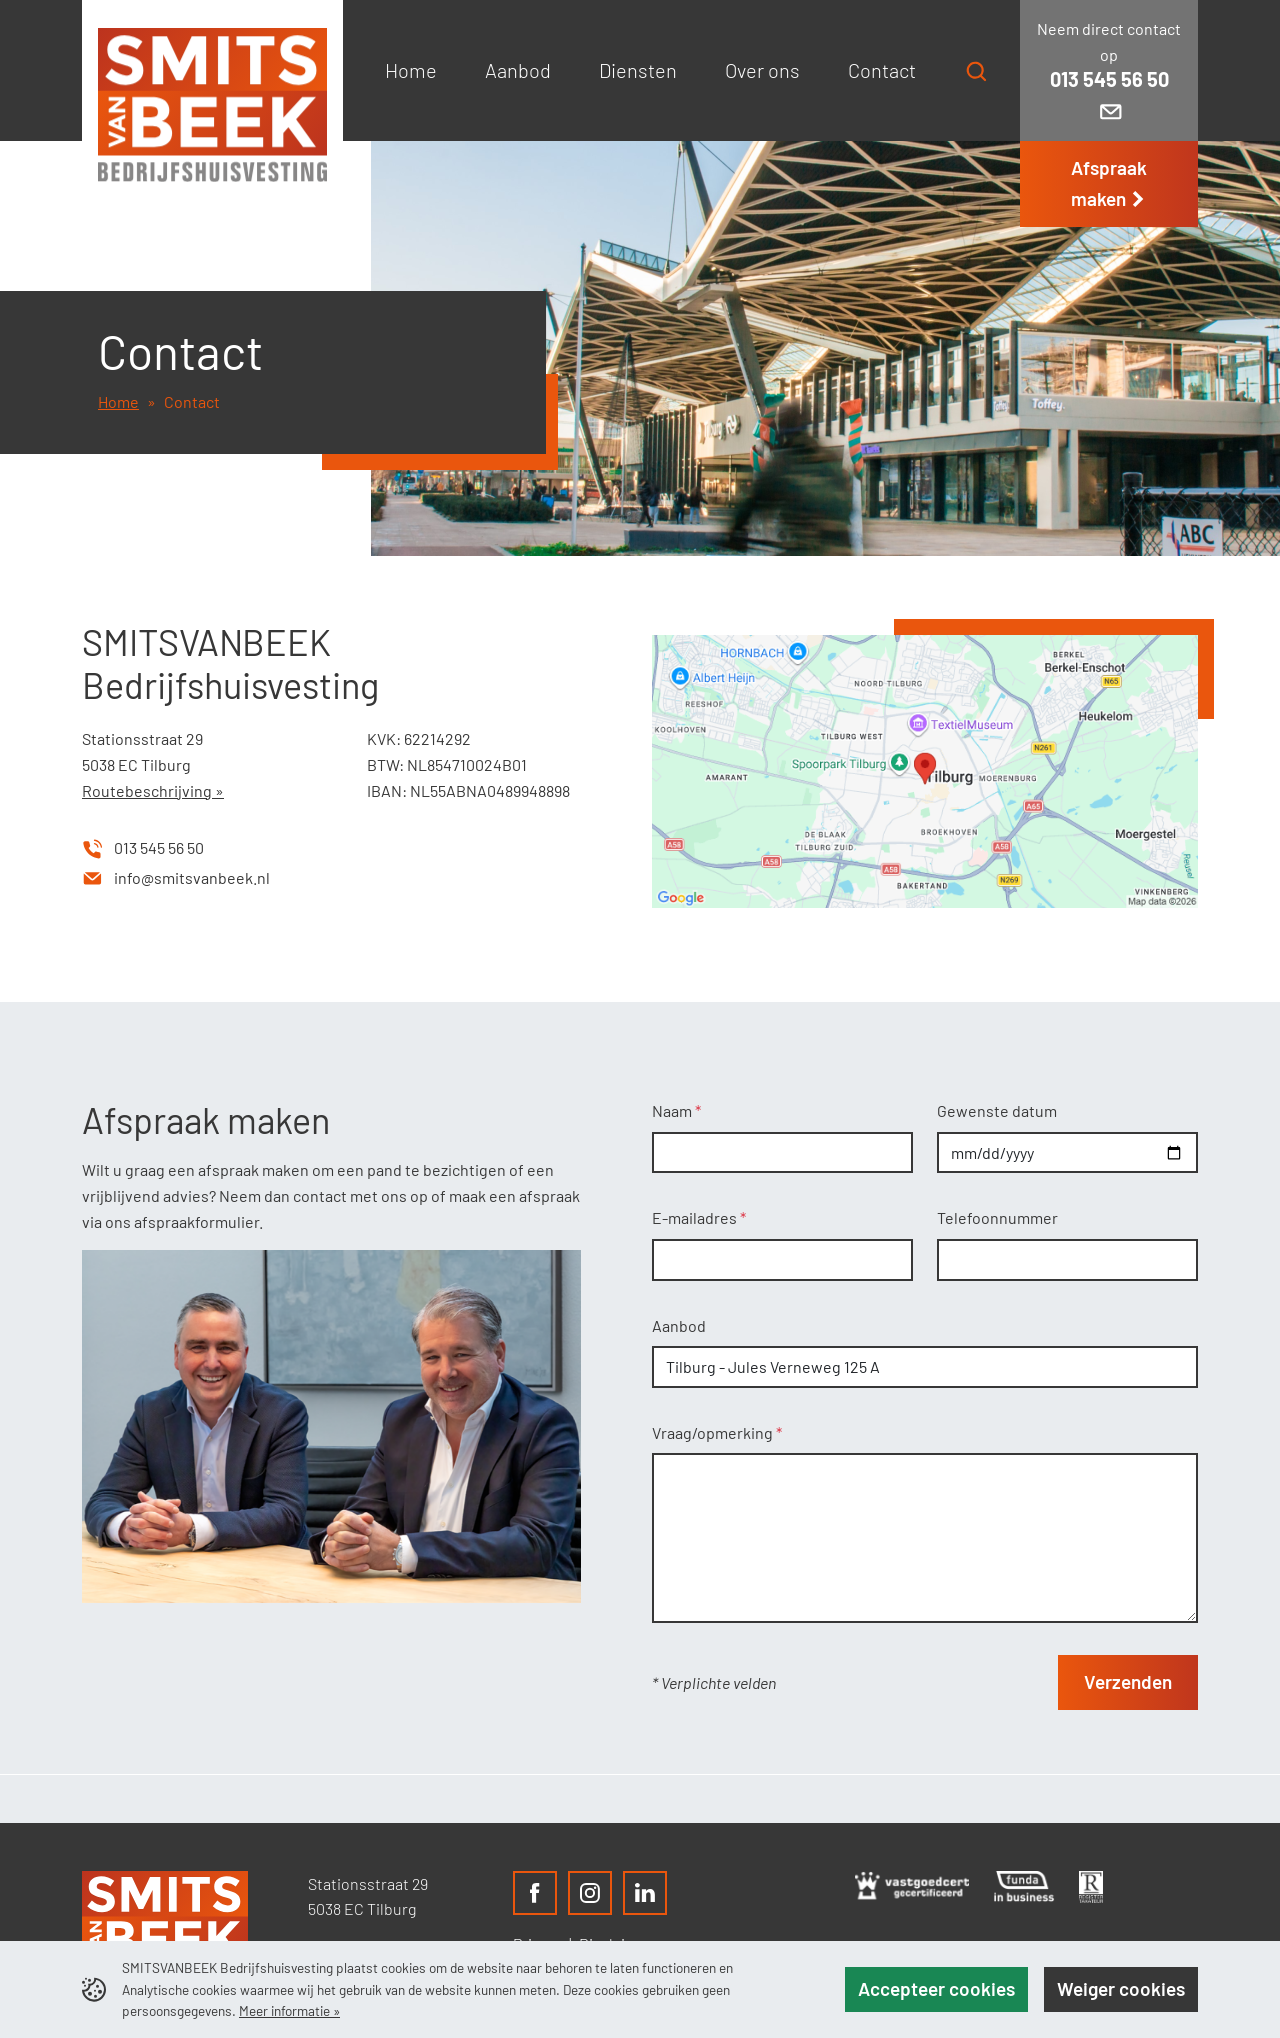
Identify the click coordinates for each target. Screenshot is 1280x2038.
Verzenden (1128, 1681)
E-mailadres (696, 1217)
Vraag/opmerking (714, 1432)
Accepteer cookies (936, 1988)
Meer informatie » (289, 2010)
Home (118, 401)
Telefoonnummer (997, 1217)
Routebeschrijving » (153, 790)
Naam (673, 1110)
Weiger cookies (1121, 1988)
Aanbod (679, 1325)
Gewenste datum (997, 1110)
